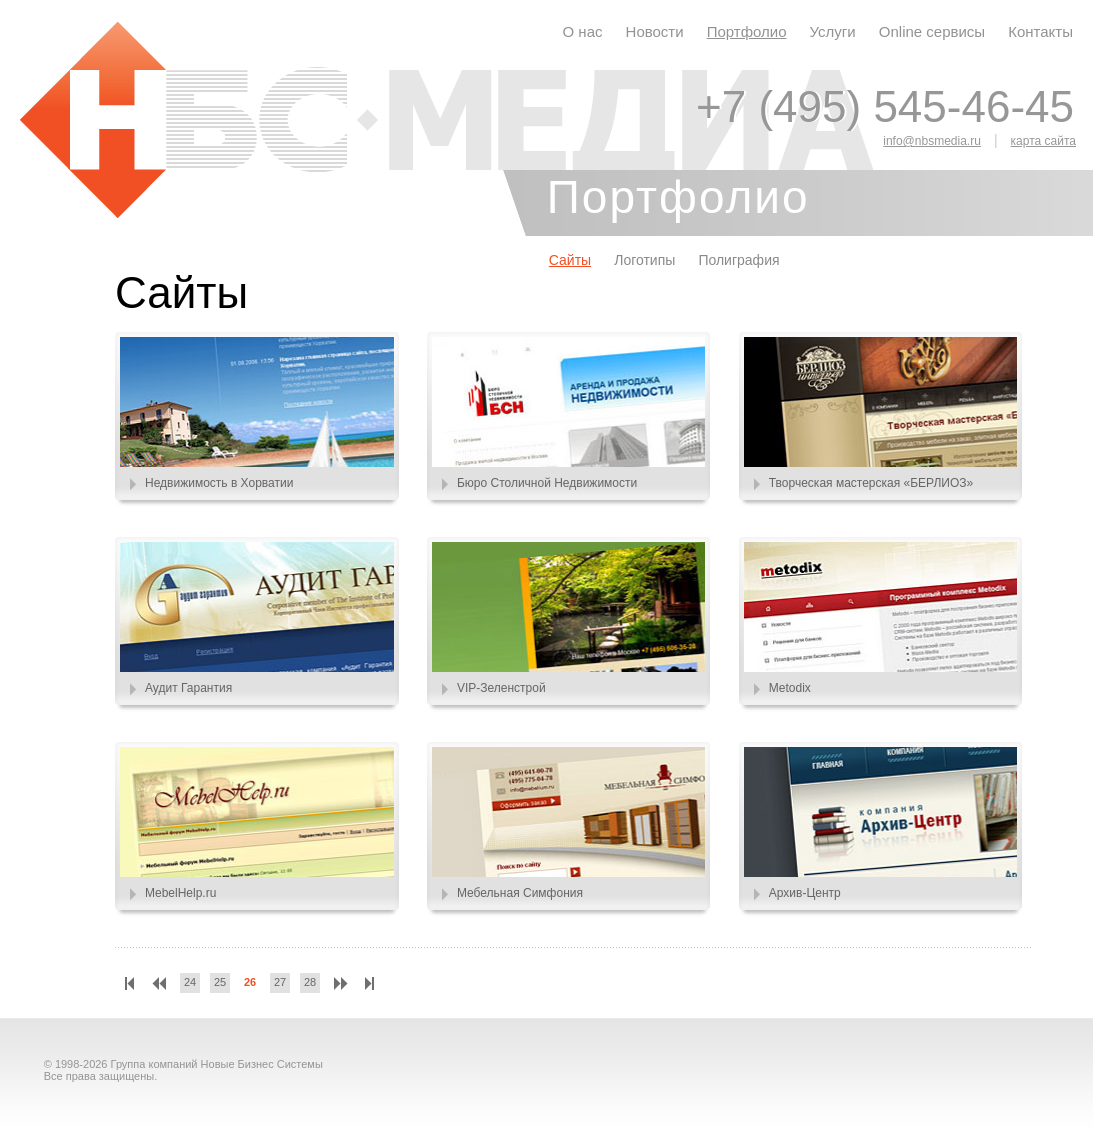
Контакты (1040, 31)
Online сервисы (932, 31)
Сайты (570, 260)
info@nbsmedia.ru (932, 141)
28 (310, 982)
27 (280, 982)
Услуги (833, 31)
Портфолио (747, 31)
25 (220, 982)
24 (190, 982)
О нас (583, 31)
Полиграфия (738, 260)
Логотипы (644, 260)
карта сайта (1043, 141)
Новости (655, 31)
